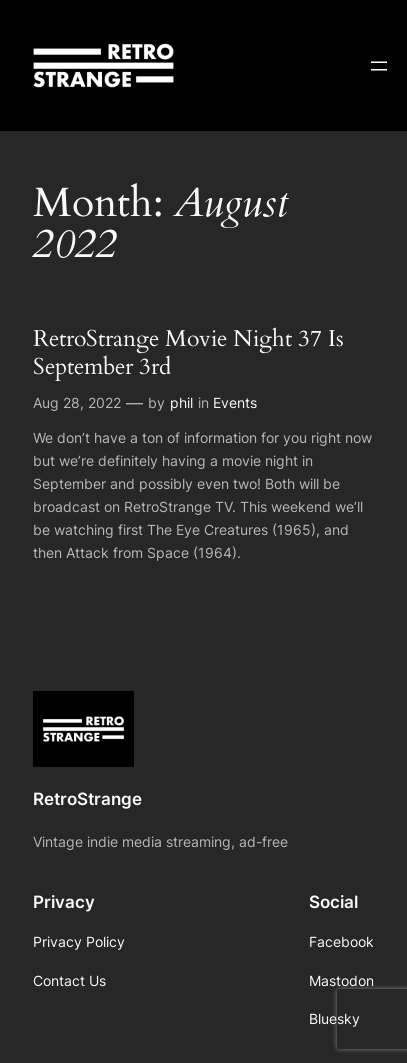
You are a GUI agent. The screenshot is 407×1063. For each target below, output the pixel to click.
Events (235, 402)
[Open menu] (379, 66)
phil (181, 402)
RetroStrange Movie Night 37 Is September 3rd (188, 352)
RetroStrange (87, 799)
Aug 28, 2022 (77, 402)
